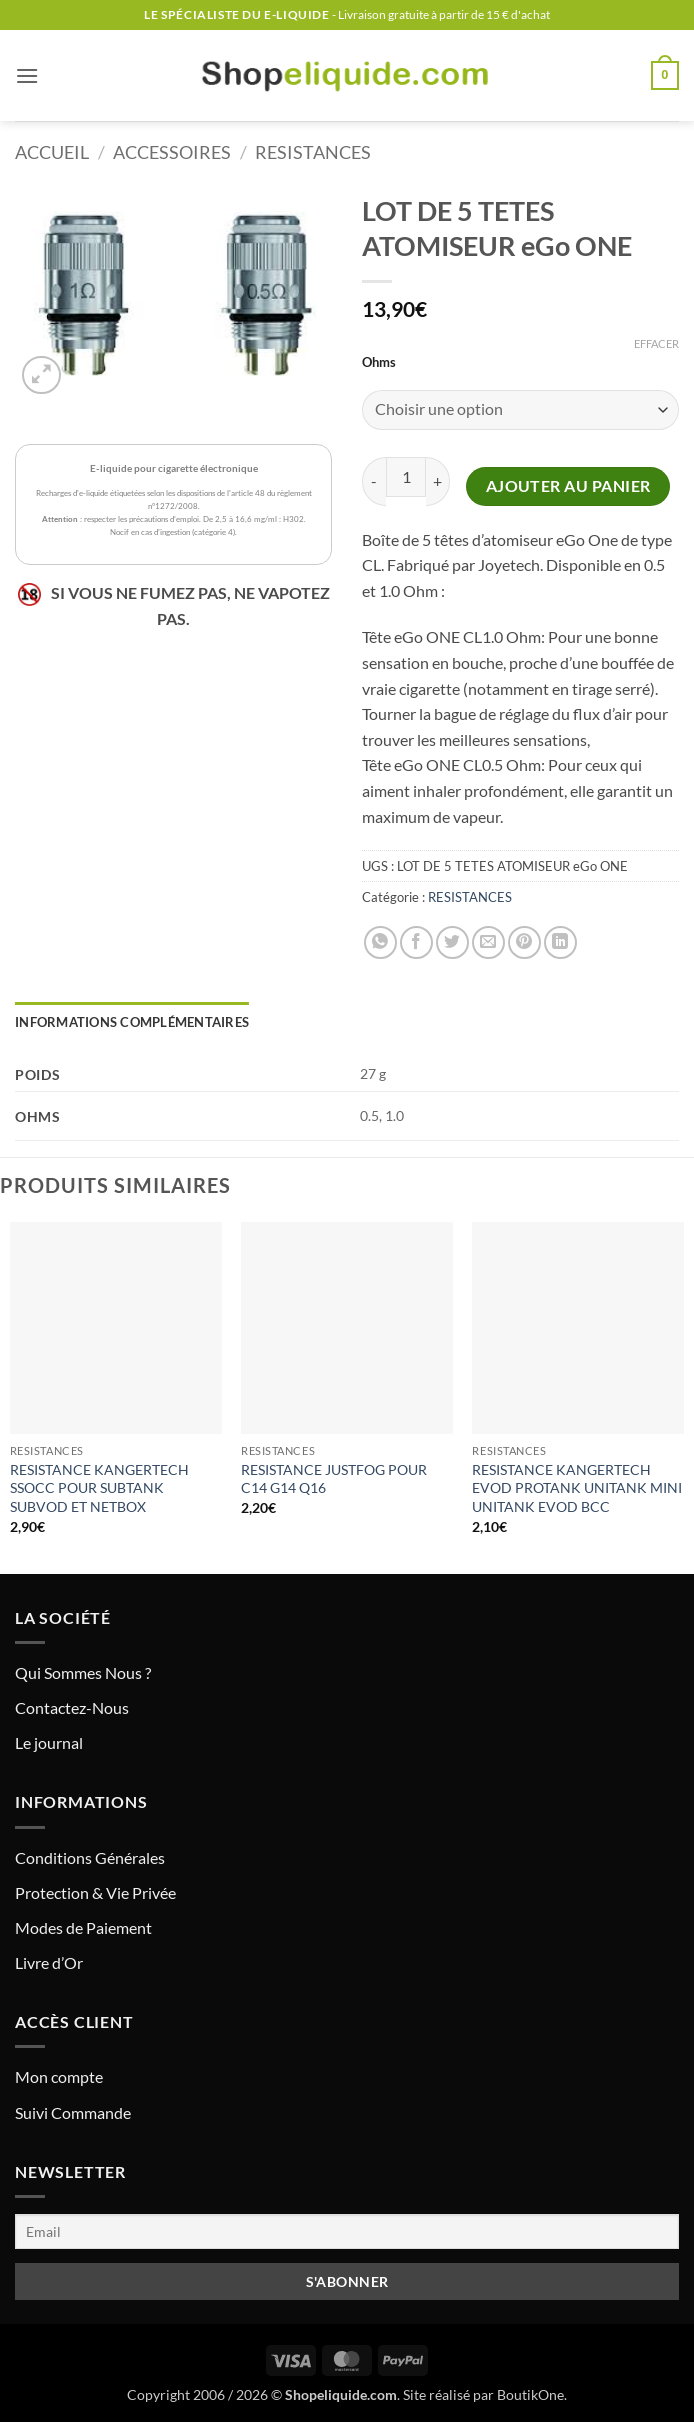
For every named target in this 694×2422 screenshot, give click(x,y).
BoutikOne (530, 2394)
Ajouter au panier (568, 486)
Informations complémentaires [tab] (132, 1022)
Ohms (379, 363)
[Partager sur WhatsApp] (380, 942)
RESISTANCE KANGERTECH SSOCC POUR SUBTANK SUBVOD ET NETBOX (99, 1488)
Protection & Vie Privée (95, 1892)
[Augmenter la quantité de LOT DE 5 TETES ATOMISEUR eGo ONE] (438, 481)
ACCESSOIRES (172, 152)
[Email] (347, 2231)
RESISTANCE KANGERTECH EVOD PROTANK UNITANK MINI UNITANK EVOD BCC (577, 1488)
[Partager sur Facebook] (416, 942)
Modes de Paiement (83, 1927)
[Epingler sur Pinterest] (524, 942)
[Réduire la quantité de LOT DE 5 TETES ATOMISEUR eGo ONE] (374, 481)
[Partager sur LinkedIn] (560, 942)
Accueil (52, 152)
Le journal (49, 1742)
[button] (27, 75)
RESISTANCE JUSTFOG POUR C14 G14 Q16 (334, 1479)
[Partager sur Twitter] (452, 942)
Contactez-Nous (72, 1707)
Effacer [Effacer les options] (656, 343)
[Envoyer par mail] (488, 942)
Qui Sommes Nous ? (83, 1672)
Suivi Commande (73, 2112)
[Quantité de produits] (406, 477)
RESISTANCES (313, 152)
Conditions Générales (90, 1857)
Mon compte (59, 2076)
